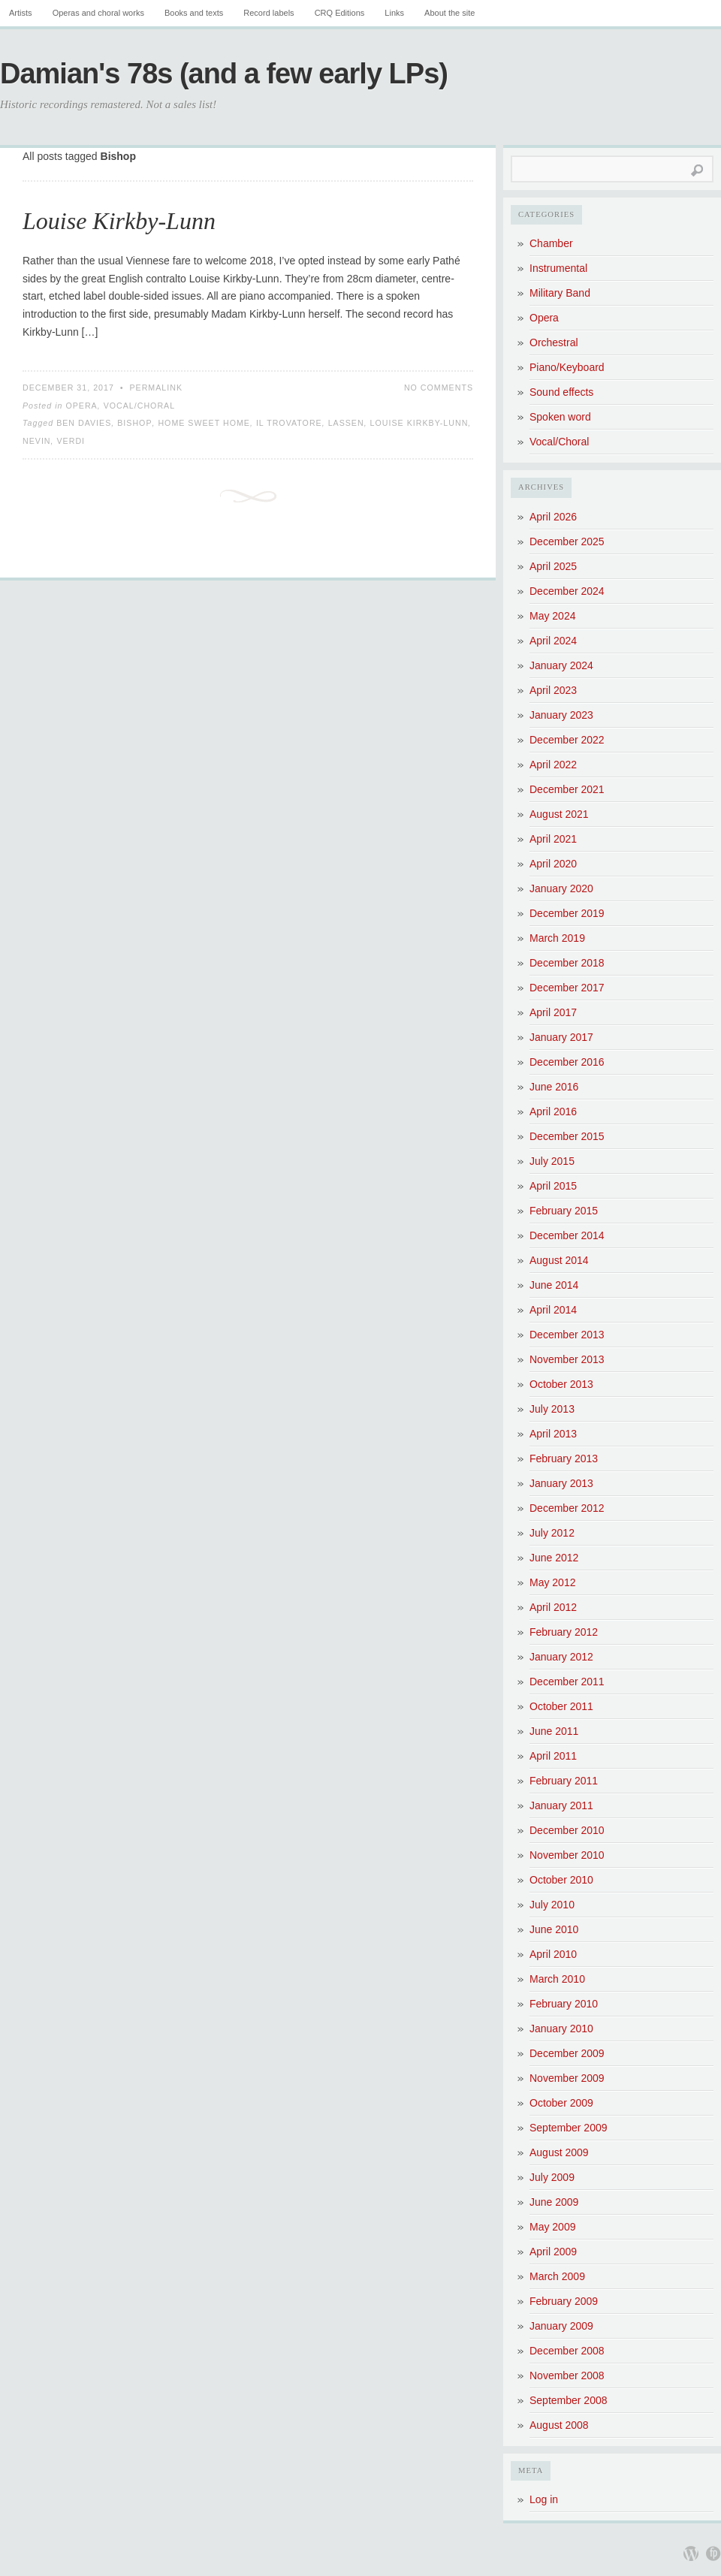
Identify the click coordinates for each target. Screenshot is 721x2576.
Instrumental (558, 268)
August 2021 (559, 814)
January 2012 (561, 1657)
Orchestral (553, 342)
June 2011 (553, 1731)
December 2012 (567, 1508)
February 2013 (563, 1458)
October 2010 (561, 1880)
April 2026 (553, 517)
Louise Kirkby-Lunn (119, 220)
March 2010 (557, 1979)
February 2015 (563, 1211)
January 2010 (561, 2028)
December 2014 (567, 1235)
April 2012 (553, 1607)
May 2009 (552, 2227)
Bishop (134, 422)
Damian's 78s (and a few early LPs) (224, 73)
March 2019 (557, 938)
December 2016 (567, 1062)
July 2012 (552, 1533)
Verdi (71, 440)
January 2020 (561, 888)
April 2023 (553, 690)
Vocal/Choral (140, 405)
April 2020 (553, 864)
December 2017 (567, 988)
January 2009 (561, 2326)
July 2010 (552, 1905)
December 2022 (567, 740)
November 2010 (567, 1855)
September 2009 (568, 2128)
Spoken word (560, 417)
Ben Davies (83, 422)
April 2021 (553, 839)
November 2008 (567, 2375)
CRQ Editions (340, 12)
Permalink (156, 387)
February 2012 (563, 1632)
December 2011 (567, 1682)
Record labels (268, 12)
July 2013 (552, 1409)
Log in (543, 2499)
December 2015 (567, 1136)
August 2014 (559, 1260)
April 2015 (553, 1186)
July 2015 (552, 1161)
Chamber (551, 243)
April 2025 (553, 566)
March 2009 (557, 2276)
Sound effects (561, 392)
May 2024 (552, 616)
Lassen (346, 422)
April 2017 (553, 1012)
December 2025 (567, 541)
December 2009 (567, 2053)
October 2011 (561, 1706)
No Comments (438, 387)
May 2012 (552, 1582)
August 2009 (559, 2152)
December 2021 (567, 789)
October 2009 (561, 2103)
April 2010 (553, 1954)
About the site (449, 12)
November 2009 (567, 2078)
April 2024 (553, 641)
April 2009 (553, 2252)
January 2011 (561, 1805)
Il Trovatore (289, 422)
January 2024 (561, 665)
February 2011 (563, 1781)
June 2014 (553, 1285)
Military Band (559, 293)
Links (394, 12)
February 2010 (563, 2004)
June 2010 (553, 1929)
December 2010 (567, 1830)
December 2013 (567, 1335)
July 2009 (552, 2177)
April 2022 (553, 765)
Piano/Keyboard (567, 367)
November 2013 (567, 1359)
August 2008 (559, 2425)
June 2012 (553, 1558)
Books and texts (193, 12)
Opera (81, 405)
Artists (20, 12)
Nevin (37, 440)
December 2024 (567, 591)
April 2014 (553, 1310)
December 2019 (567, 913)
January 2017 (561, 1037)
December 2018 (567, 963)
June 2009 (553, 2202)
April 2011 (553, 1756)
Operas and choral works (98, 12)
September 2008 (568, 2400)
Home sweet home (204, 422)
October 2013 (561, 1384)
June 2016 (553, 1087)
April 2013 (553, 1434)
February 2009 (563, 2301)
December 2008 (567, 2351)
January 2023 (561, 715)
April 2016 (553, 1112)
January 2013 (561, 1483)
